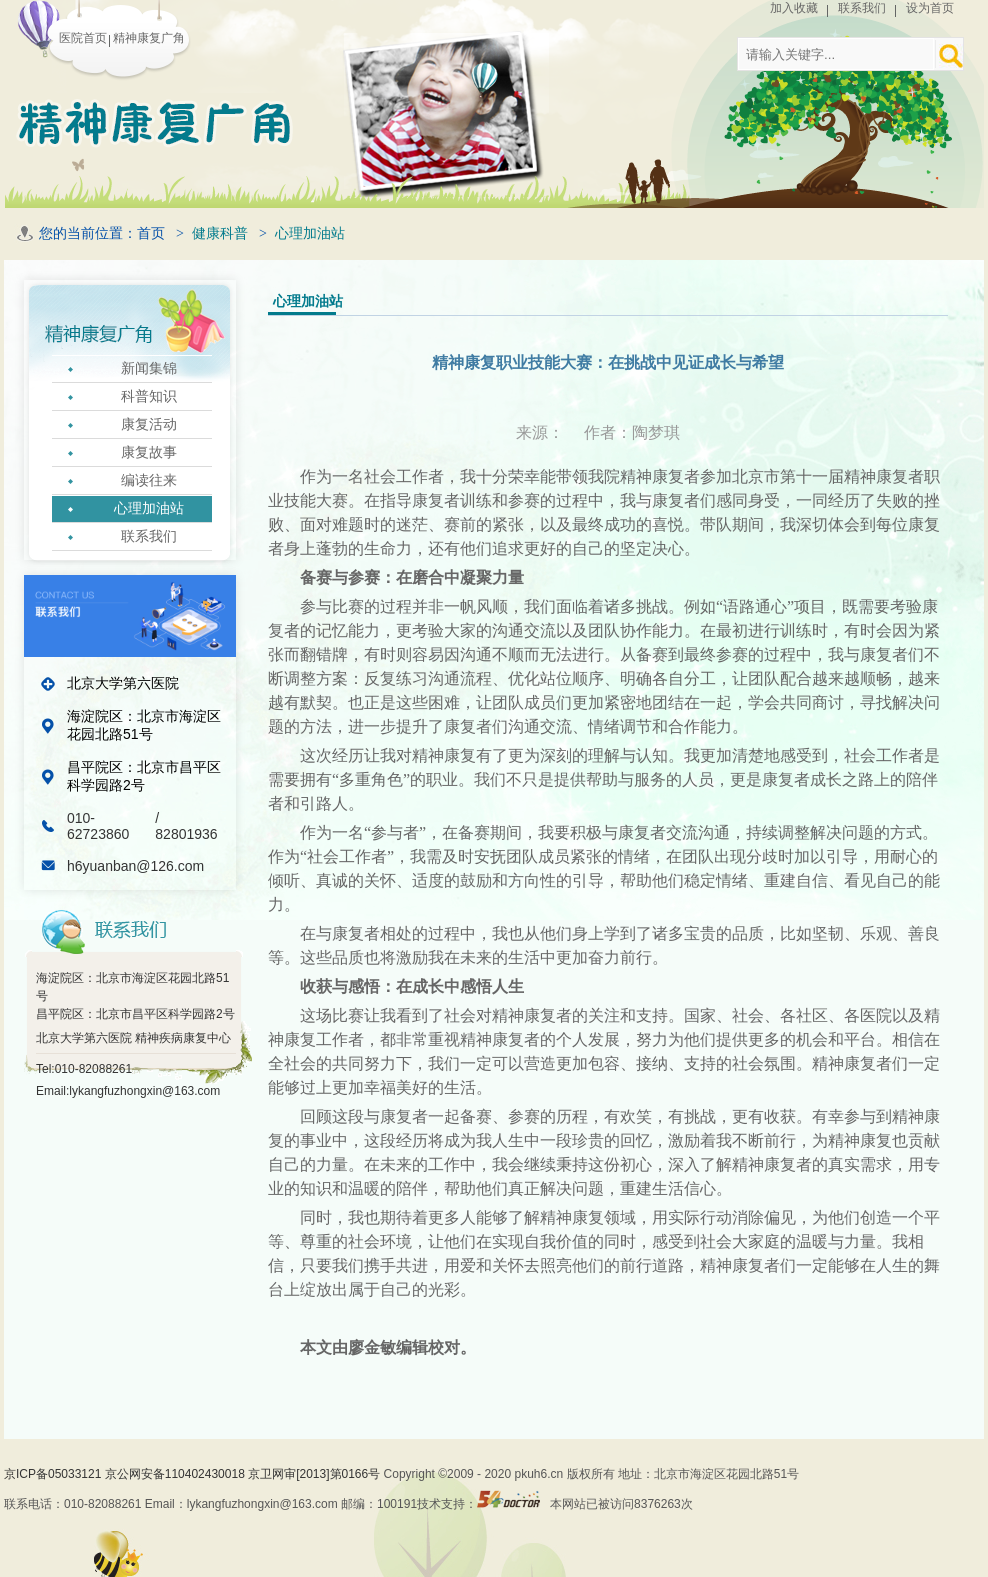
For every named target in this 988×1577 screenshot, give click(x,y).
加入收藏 (794, 8)
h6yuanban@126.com (135, 866)
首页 (151, 233)
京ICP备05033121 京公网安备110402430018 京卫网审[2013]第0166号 (194, 1474)
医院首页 (83, 38)
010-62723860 (100, 826)
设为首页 (930, 8)
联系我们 (862, 8)
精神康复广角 (149, 38)
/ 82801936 (186, 826)
